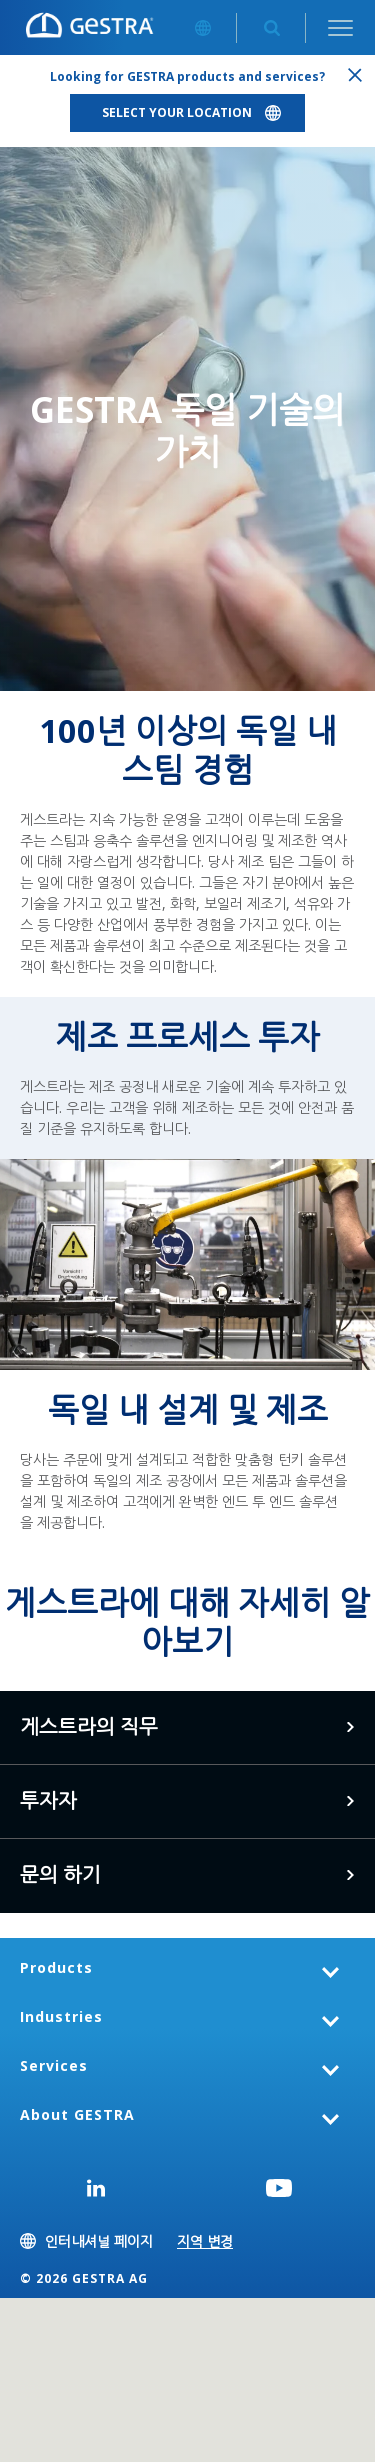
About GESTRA (77, 2114)
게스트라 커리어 (350, 1727)
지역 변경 (205, 2241)
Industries (61, 2016)
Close (355, 75)
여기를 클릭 (350, 1801)
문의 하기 (350, 1875)
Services (54, 2065)
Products (56, 1967)
